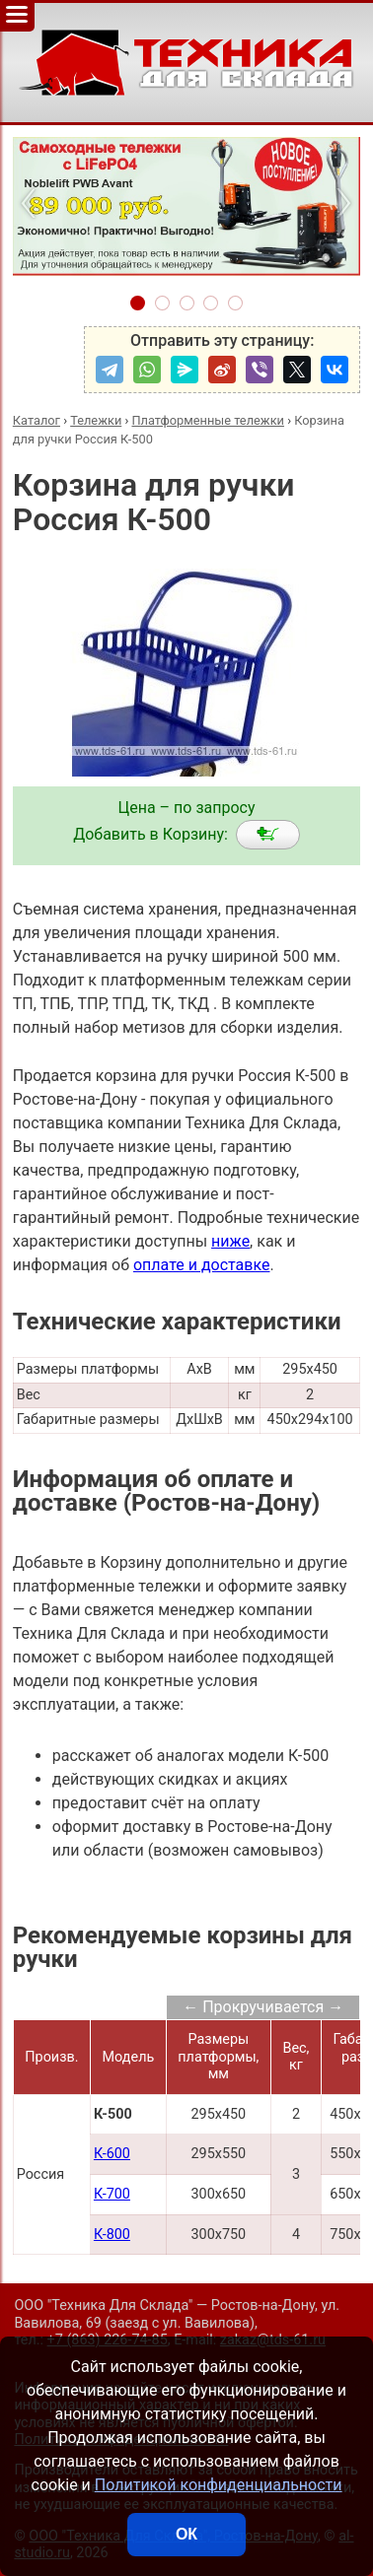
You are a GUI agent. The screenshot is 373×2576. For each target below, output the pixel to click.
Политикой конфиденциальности (218, 2484)
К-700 (112, 2194)
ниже (230, 1241)
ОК (186, 2534)
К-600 (112, 2153)
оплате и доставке (201, 1264)
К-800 (112, 2234)
